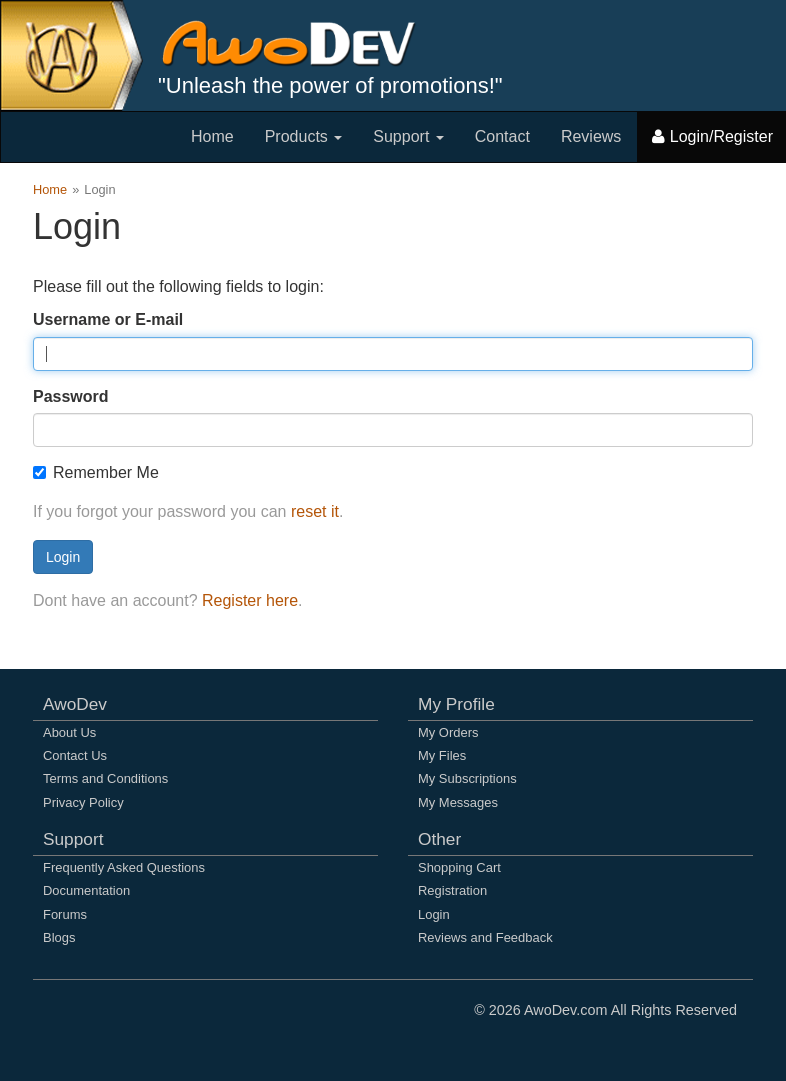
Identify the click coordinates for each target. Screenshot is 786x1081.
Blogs (59, 937)
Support (408, 136)
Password (71, 396)
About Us (69, 732)
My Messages (458, 802)
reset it (315, 511)
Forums (65, 914)
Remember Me (96, 472)
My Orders (448, 732)
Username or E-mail (108, 319)
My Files (442, 755)
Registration (452, 890)
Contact (502, 136)
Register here (250, 600)
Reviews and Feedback (485, 937)
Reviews (591, 136)
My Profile (456, 704)
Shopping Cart (459, 867)
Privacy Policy (83, 802)
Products (304, 136)
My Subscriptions (467, 778)
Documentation (86, 890)
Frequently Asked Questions (124, 867)
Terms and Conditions (105, 778)
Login (63, 557)
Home (212, 136)
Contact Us (75, 755)
